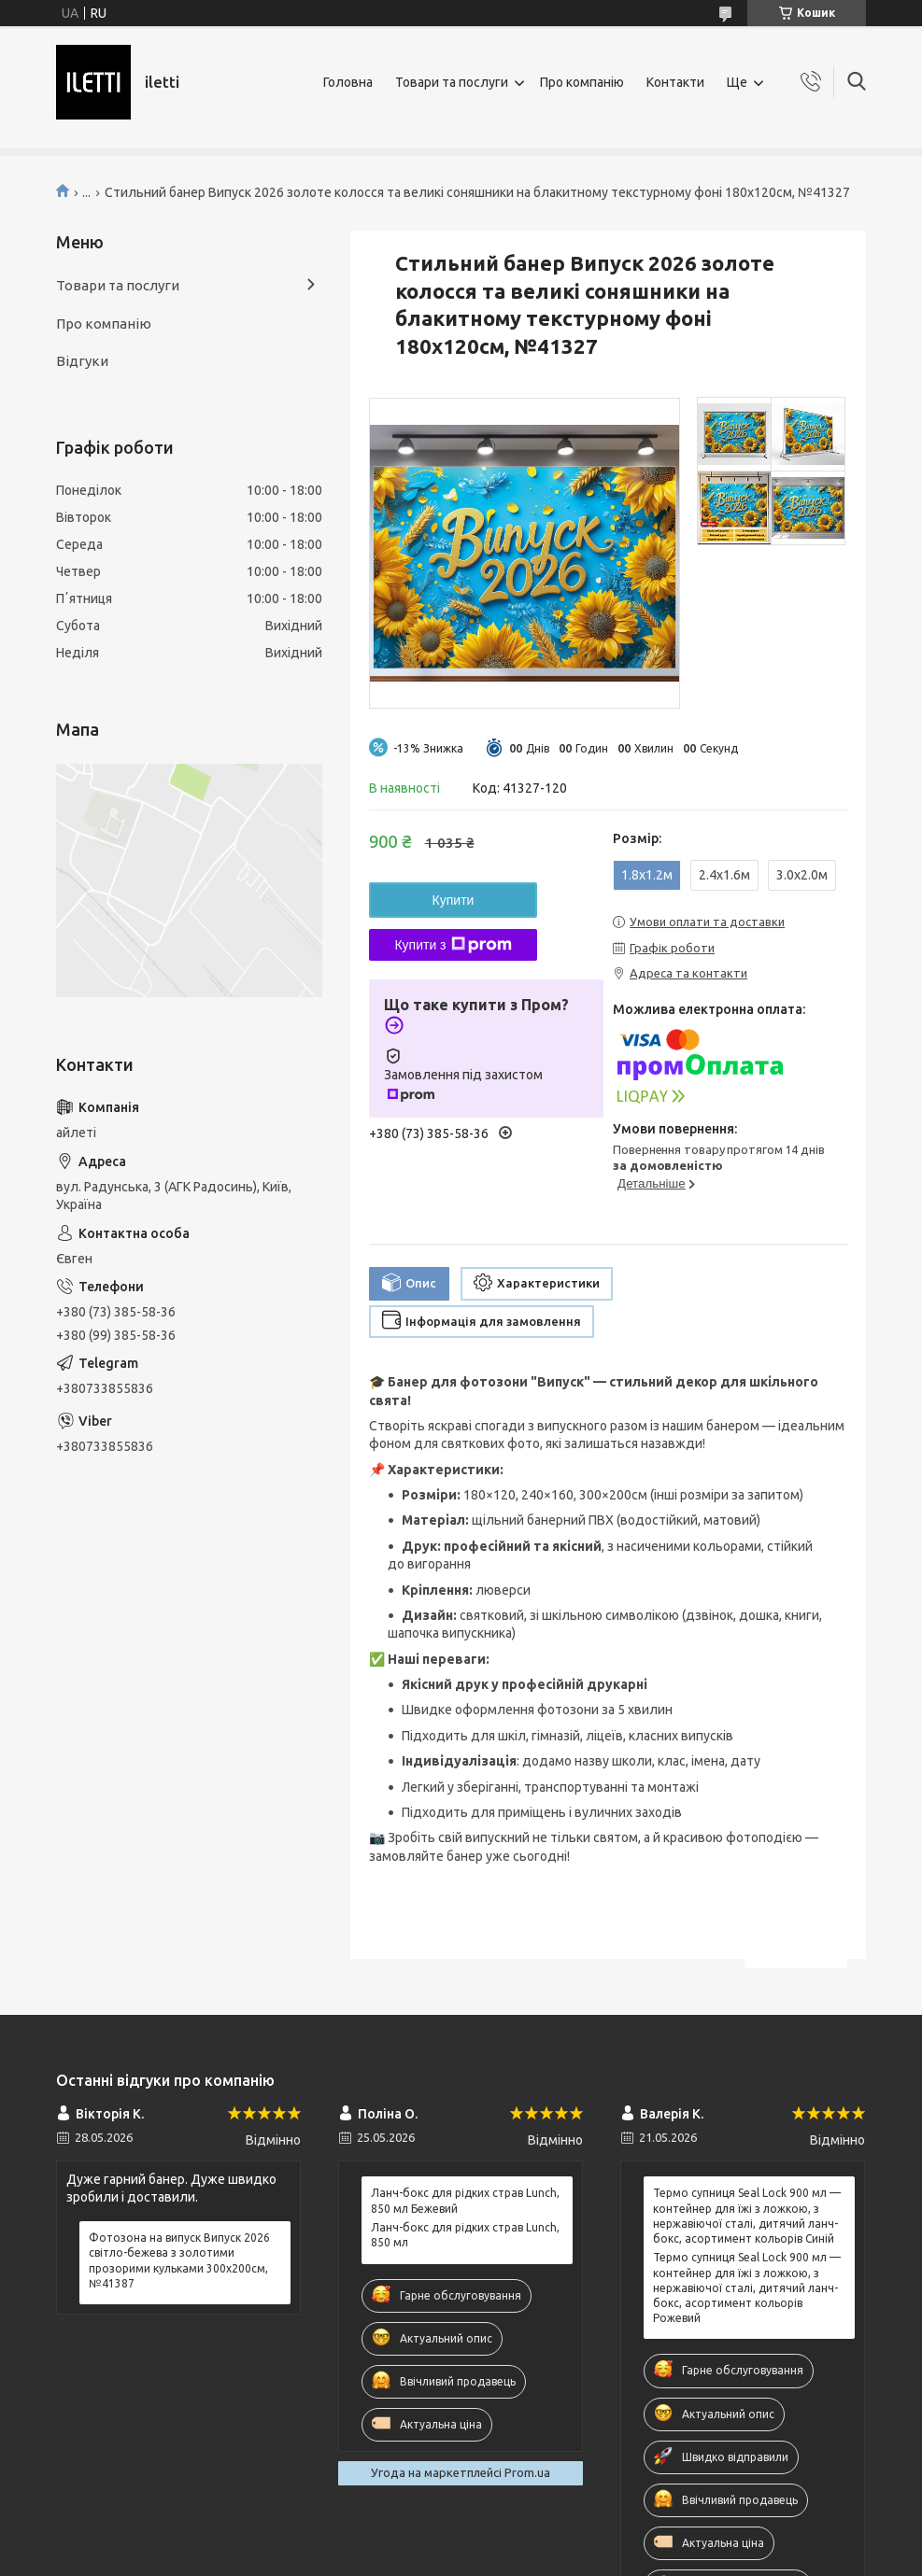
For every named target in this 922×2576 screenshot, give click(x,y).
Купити (454, 900)
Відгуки (82, 361)
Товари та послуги (451, 82)
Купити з (452, 944)
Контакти (675, 82)
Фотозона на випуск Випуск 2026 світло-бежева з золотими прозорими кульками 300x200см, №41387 (179, 2260)
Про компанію (582, 82)
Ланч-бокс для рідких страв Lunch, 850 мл (465, 2234)
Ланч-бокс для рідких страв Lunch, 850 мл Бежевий (465, 2200)
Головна (348, 82)
